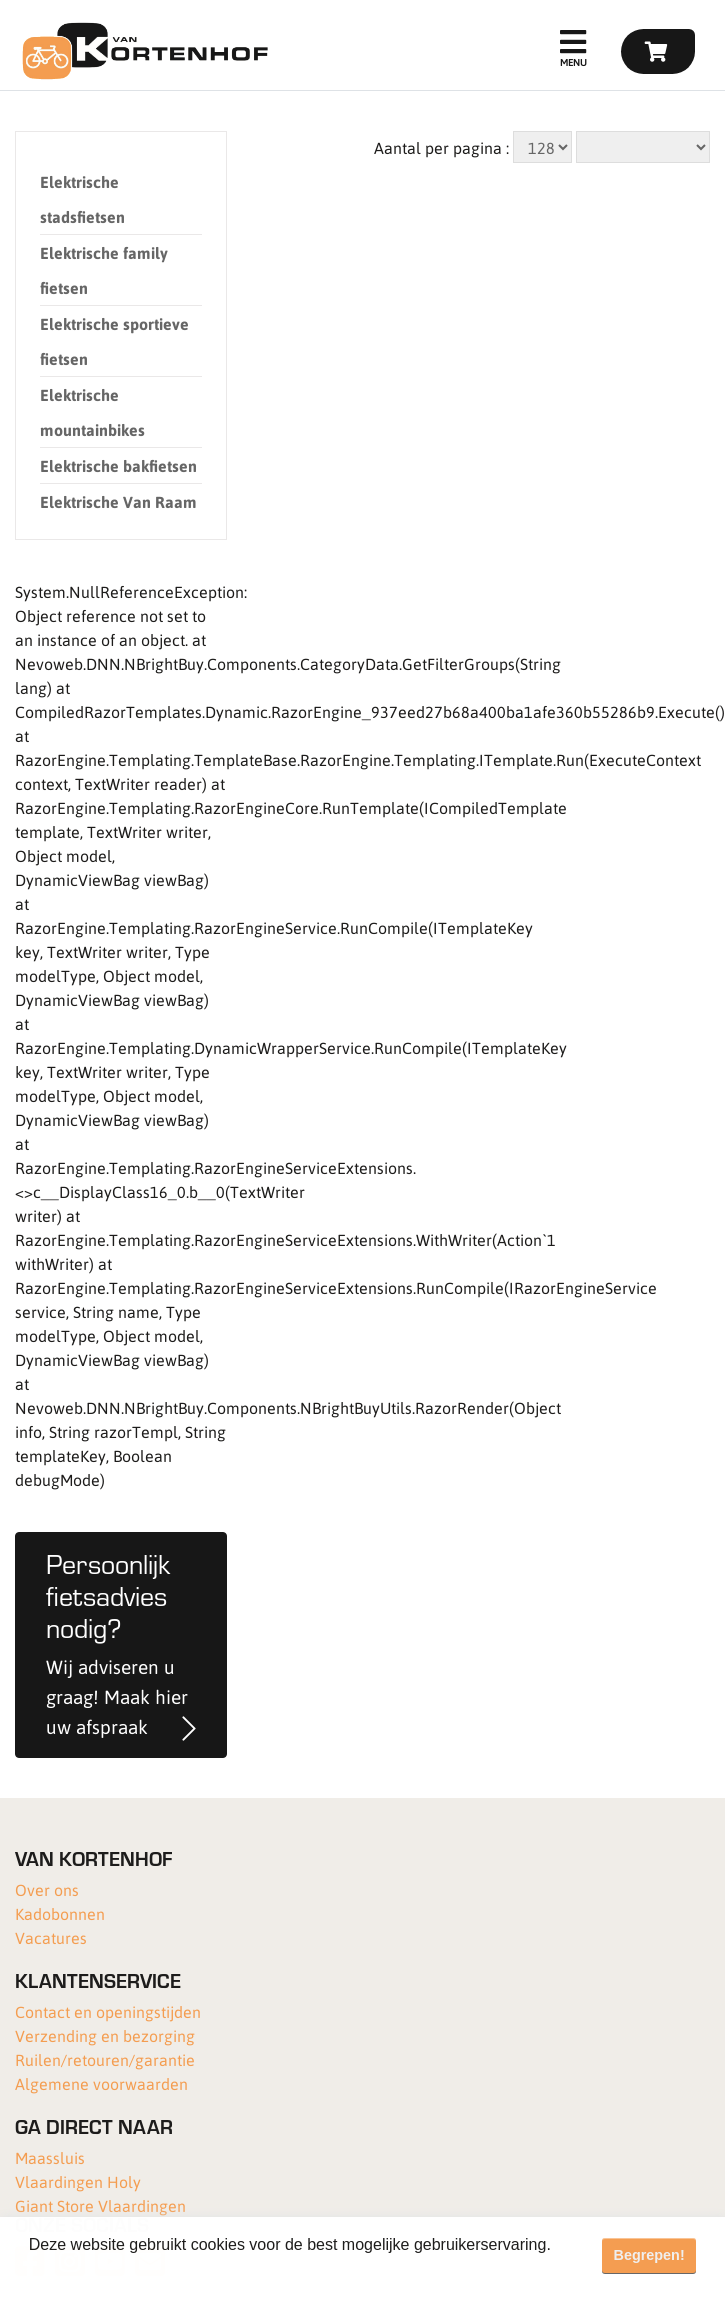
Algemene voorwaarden (101, 2083)
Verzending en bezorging (105, 2035)
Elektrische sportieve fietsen (114, 341)
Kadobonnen (60, 1913)
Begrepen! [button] (649, 2255)
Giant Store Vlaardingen (100, 2205)
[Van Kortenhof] (142, 51)
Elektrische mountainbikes (92, 412)
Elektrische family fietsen (104, 270)
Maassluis (50, 2157)
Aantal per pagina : (441, 147)
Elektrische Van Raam (118, 501)
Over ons (47, 1889)
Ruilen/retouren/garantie (105, 2059)
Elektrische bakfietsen (118, 465)
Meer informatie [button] (87, 2271)
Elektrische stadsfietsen (82, 199)
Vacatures (51, 1937)
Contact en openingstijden (108, 2011)
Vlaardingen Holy (78, 2181)
